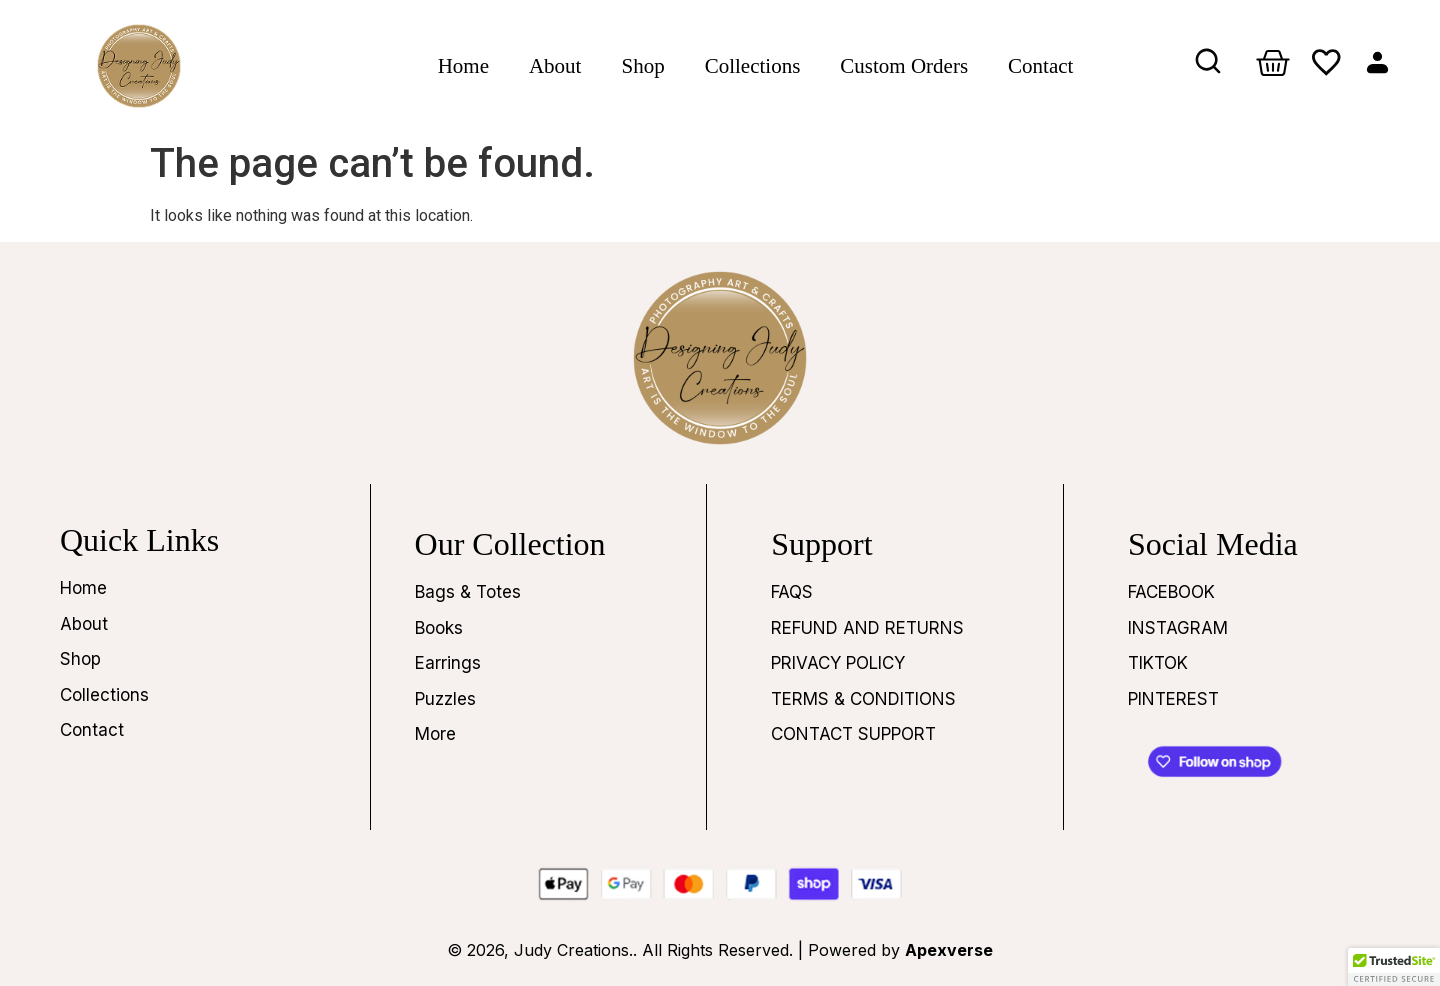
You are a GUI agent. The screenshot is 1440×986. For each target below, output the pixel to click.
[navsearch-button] (1209, 66)
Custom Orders (904, 66)
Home (463, 66)
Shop (642, 66)
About (555, 66)
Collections (753, 66)
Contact (1040, 66)
